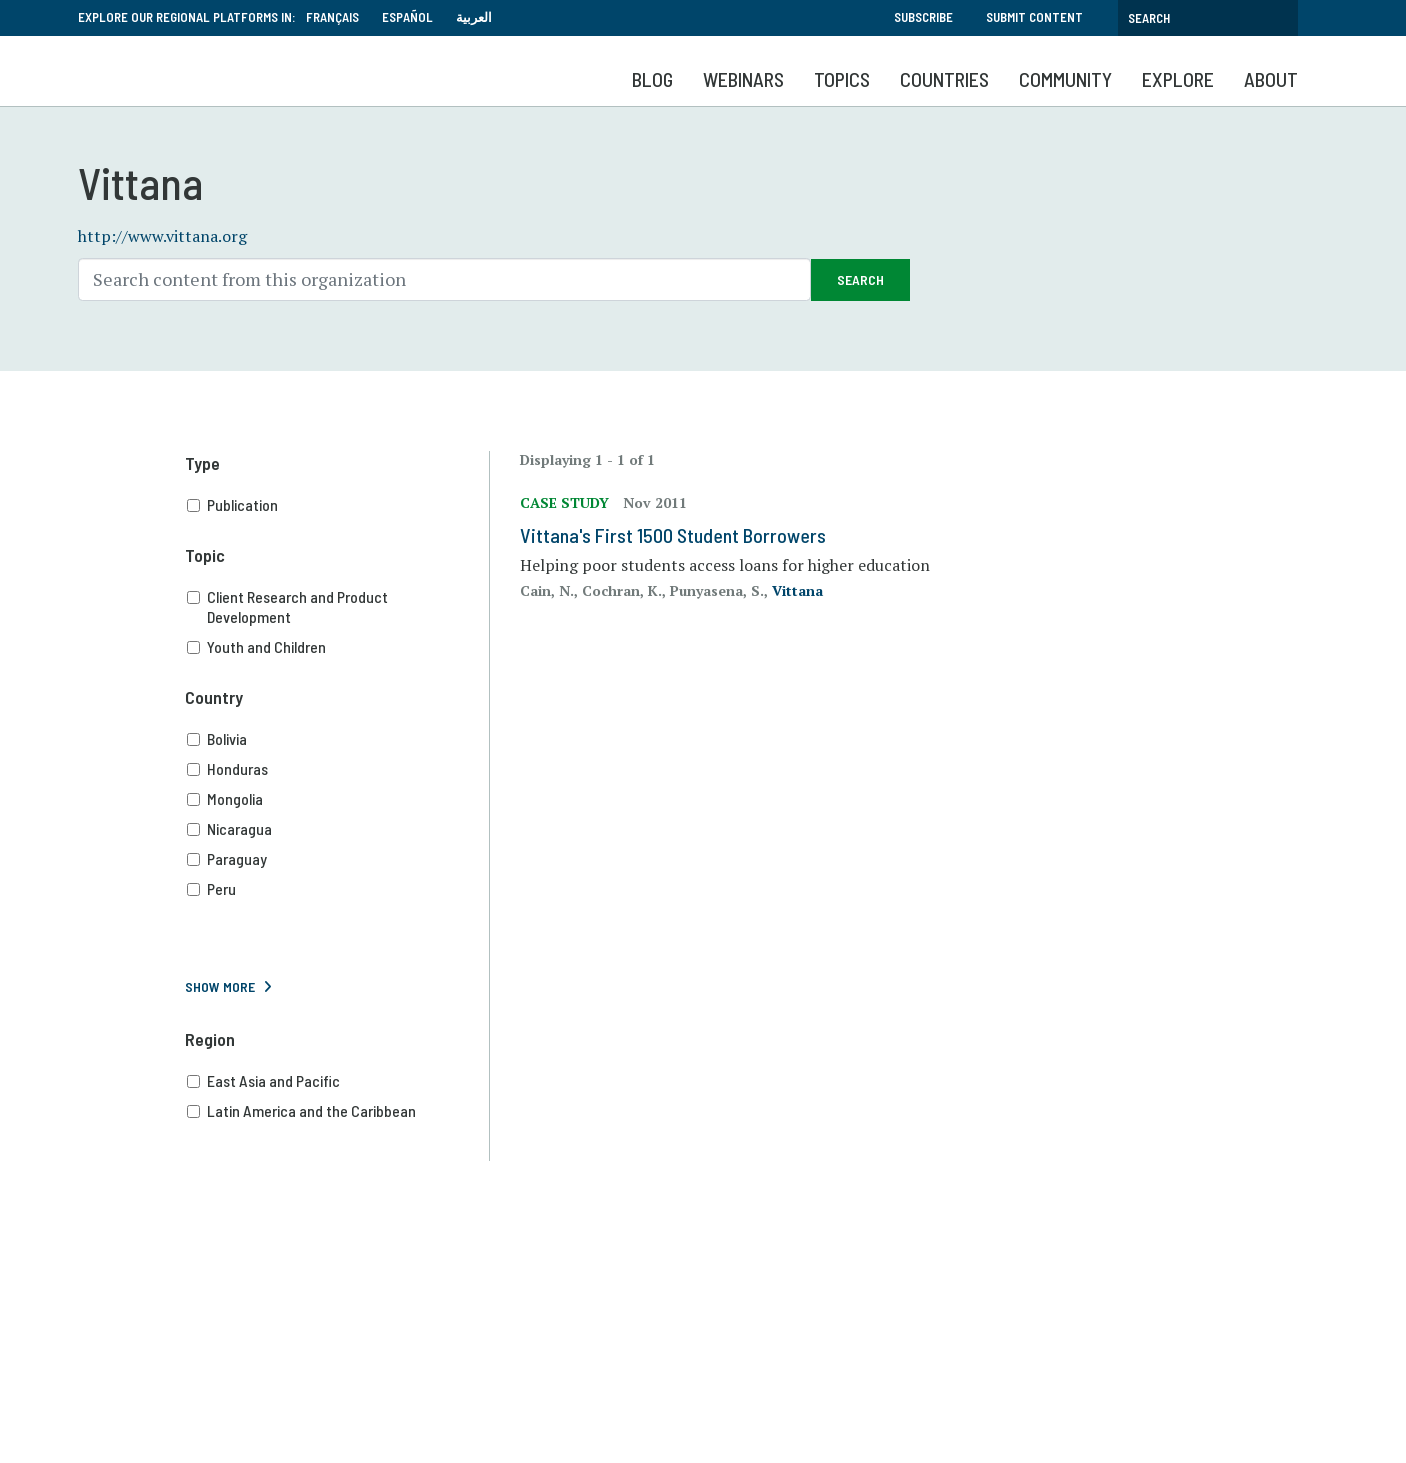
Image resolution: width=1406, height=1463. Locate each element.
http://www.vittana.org (162, 236)
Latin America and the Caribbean (338, 1111)
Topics (842, 79)
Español (407, 17)
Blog (652, 79)
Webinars (743, 79)
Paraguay (338, 859)
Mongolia (338, 799)
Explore (1178, 79)
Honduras (338, 769)
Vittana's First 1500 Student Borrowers (673, 535)
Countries (944, 79)
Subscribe (923, 17)
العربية (474, 17)
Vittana (797, 590)
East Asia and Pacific (338, 1081)
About (1271, 79)
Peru (338, 889)
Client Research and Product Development (338, 607)
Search (860, 279)
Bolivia (338, 739)
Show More (220, 986)
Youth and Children (338, 647)
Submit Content (1034, 17)
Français (332, 17)
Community (1065, 79)
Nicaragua (338, 829)
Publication (338, 505)
